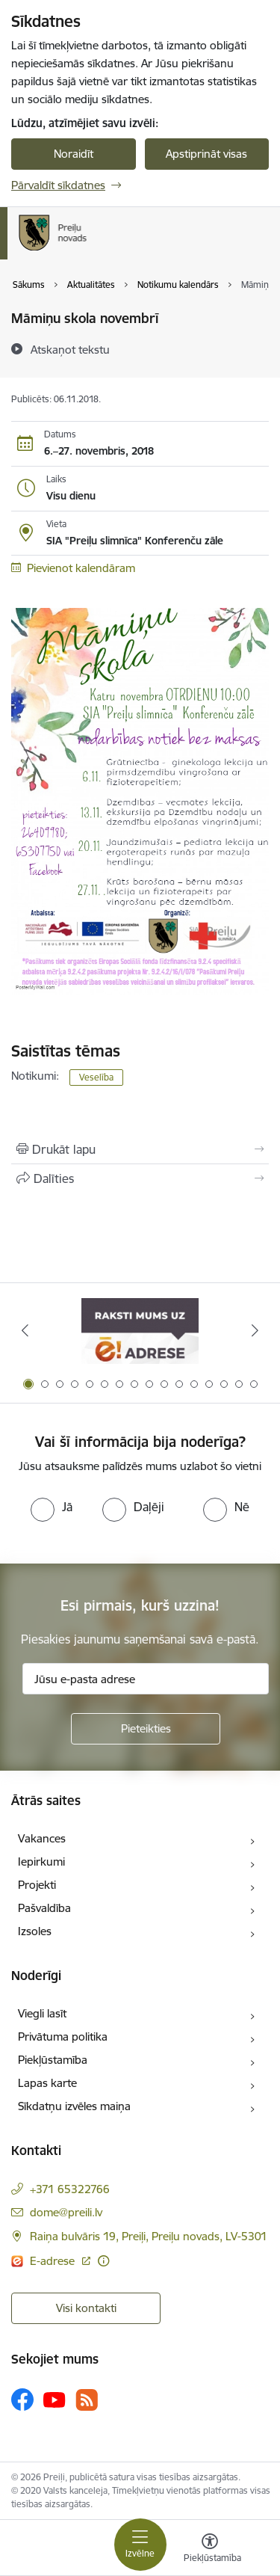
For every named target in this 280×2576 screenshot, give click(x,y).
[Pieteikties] (145, 1729)
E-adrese (54, 2261)
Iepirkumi (41, 1861)
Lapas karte (47, 2083)
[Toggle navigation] (140, 2544)
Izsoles (35, 1931)
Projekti (37, 1885)
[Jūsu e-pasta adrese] (145, 1678)
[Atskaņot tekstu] (70, 349)
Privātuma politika (63, 2036)
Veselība (96, 1077)
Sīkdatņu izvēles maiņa (74, 2106)
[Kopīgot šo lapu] (140, 1178)
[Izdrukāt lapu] (140, 1149)
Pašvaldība (44, 1908)
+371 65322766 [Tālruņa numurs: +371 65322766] (70, 2189)
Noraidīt (73, 154)
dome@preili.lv (66, 2212)
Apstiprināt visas (206, 154)
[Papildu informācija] (103, 2260)
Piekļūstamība (52, 2060)
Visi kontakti (86, 2308)
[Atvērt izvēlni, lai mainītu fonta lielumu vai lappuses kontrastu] (210, 2550)
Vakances (42, 1838)
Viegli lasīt (42, 2013)
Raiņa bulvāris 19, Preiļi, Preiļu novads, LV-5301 (148, 2236)
